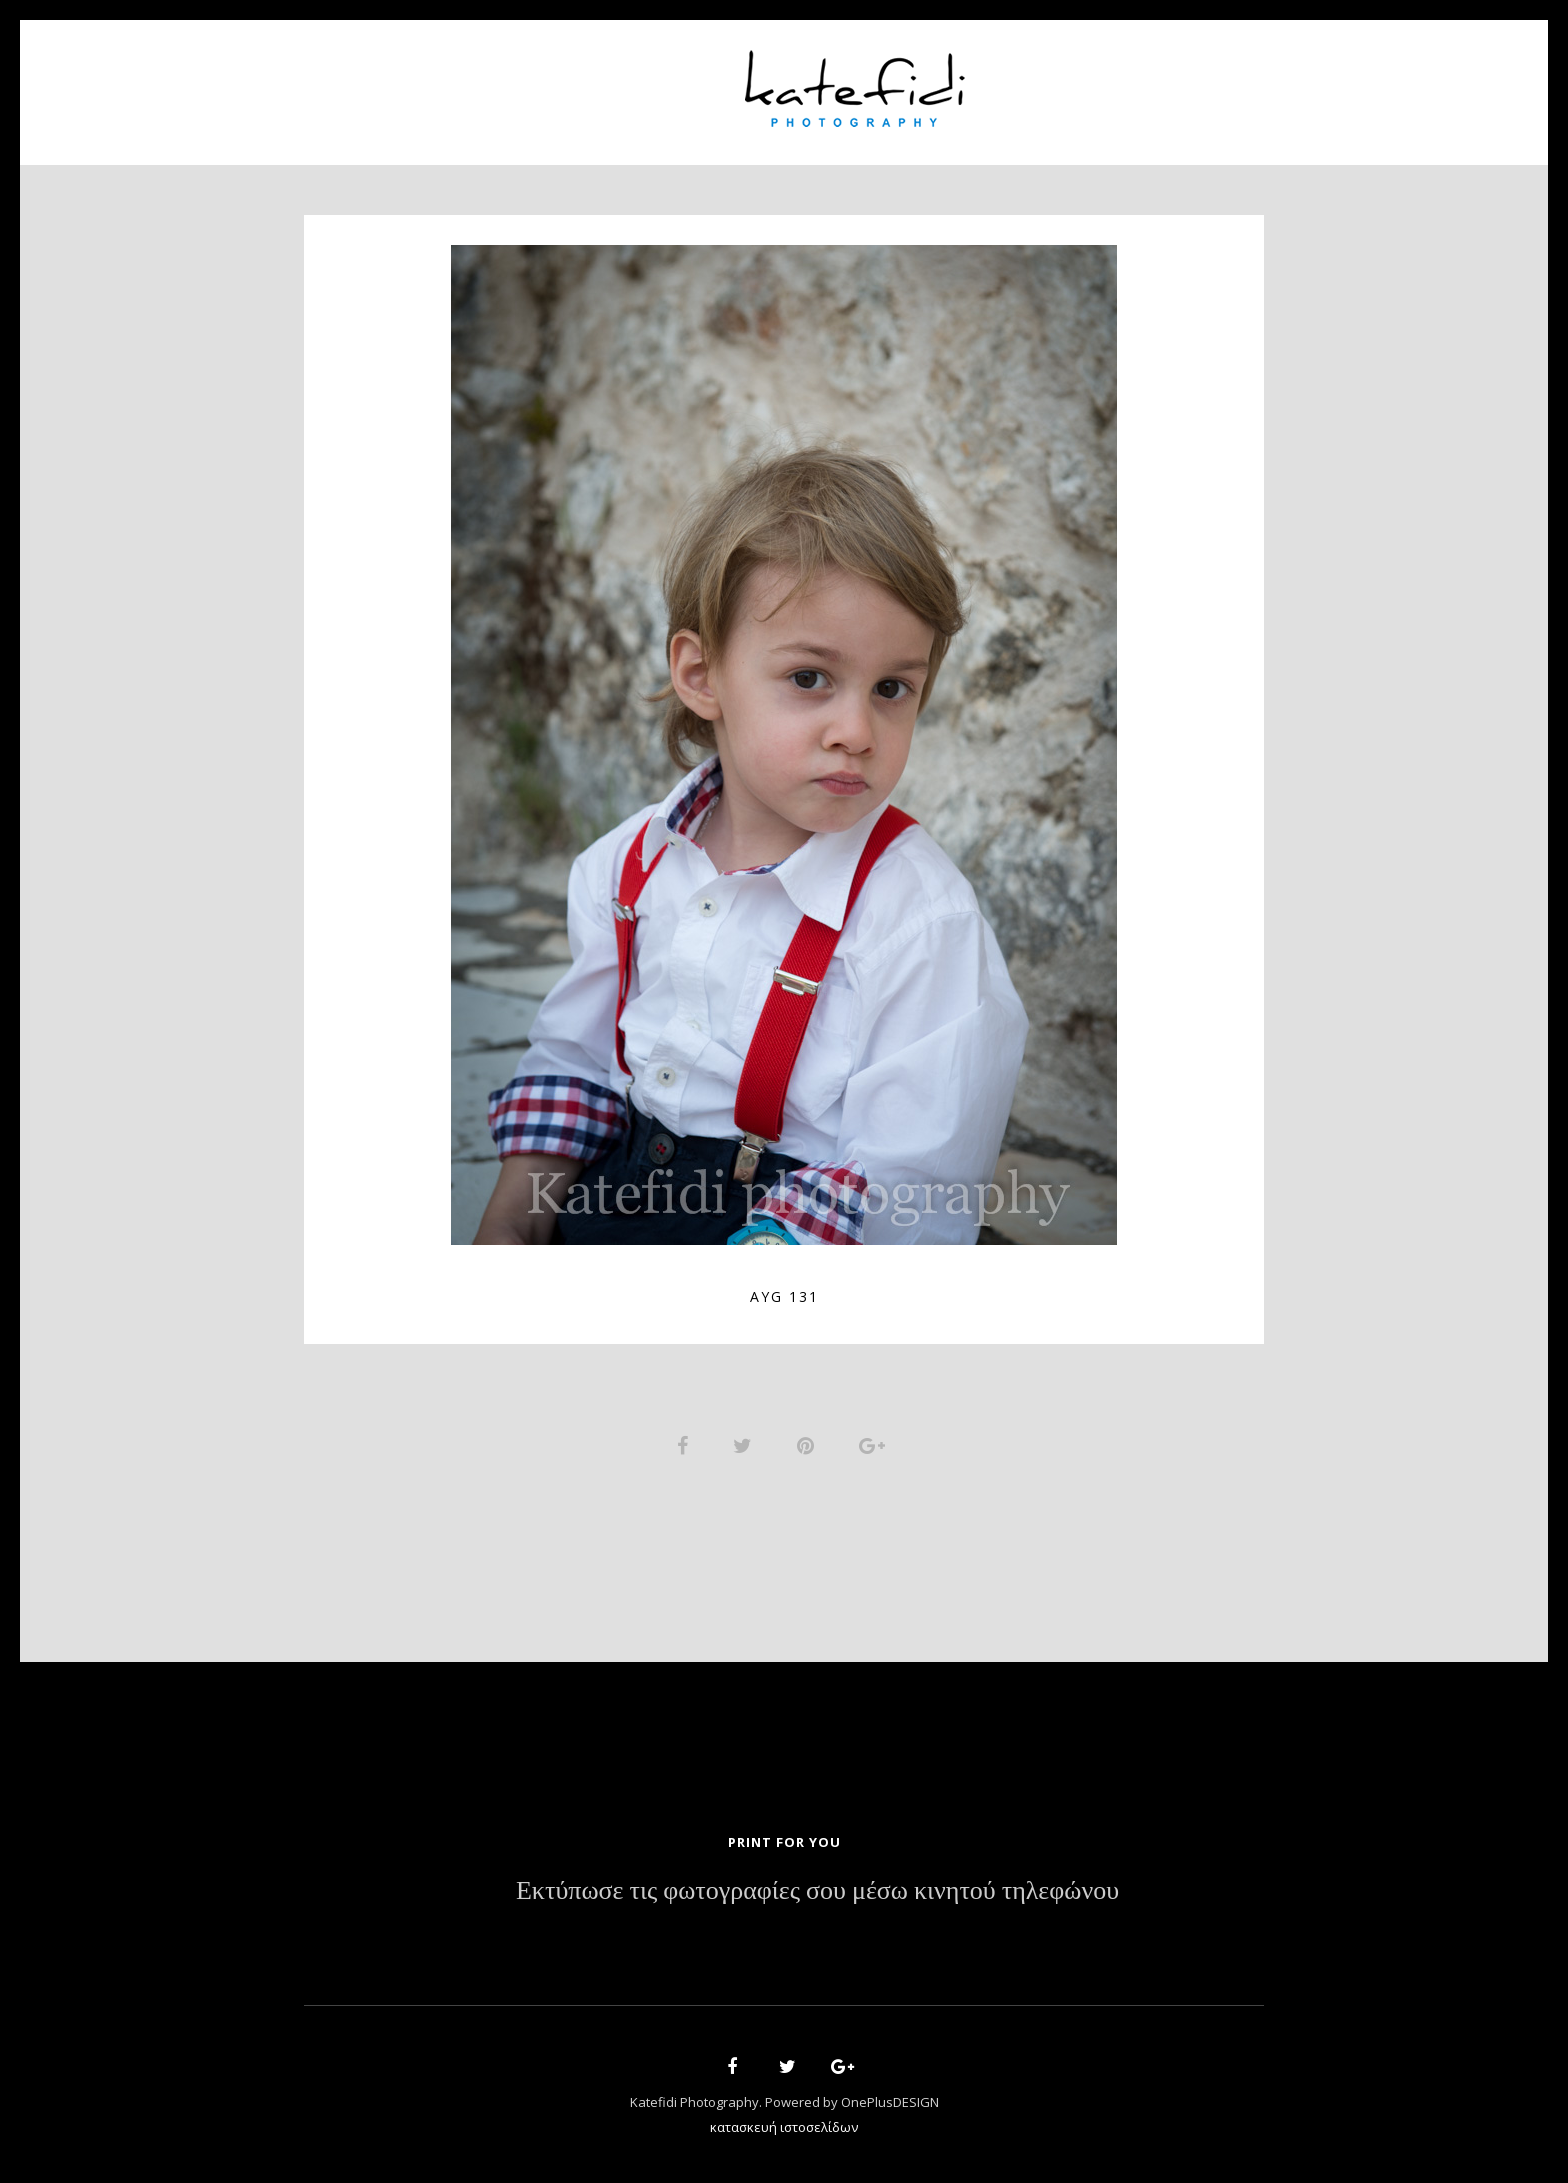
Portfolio (659, 80)
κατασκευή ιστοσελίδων (784, 2129)
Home (445, 80)
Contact (1124, 80)
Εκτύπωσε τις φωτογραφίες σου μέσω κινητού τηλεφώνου (817, 1893)
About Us (541, 80)
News (1031, 80)
